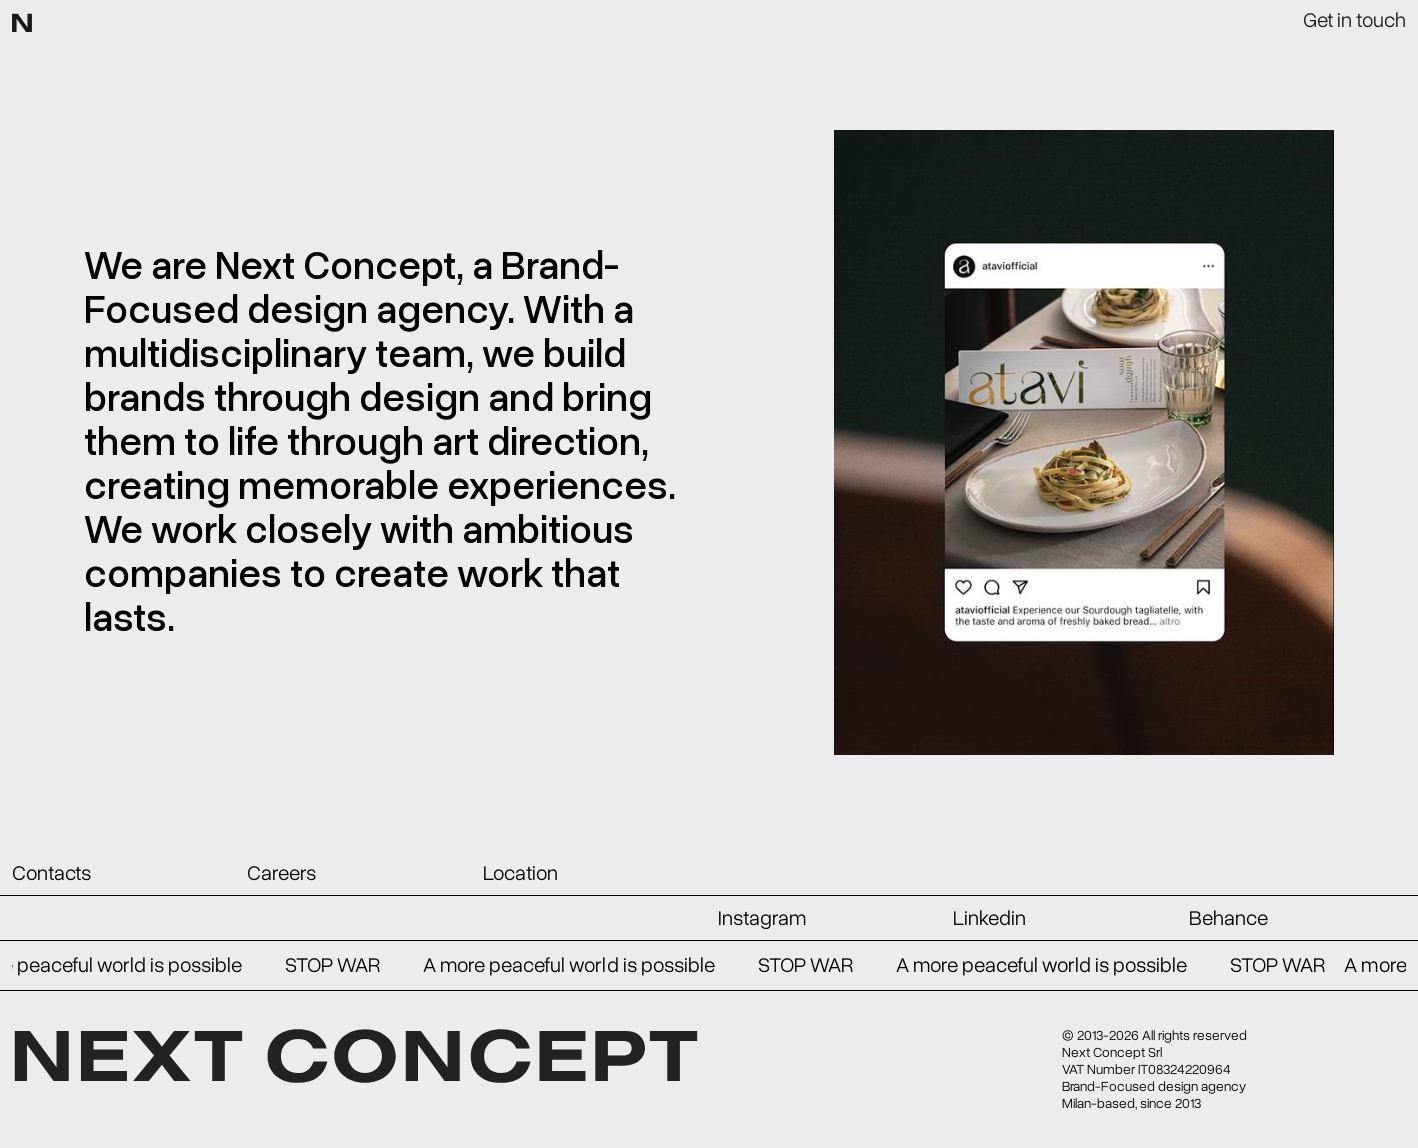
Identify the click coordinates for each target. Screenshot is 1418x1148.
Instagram (762, 918)
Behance (1228, 918)
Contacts (51, 873)
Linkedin (989, 918)
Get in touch (1354, 19)
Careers (281, 873)
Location (520, 873)
